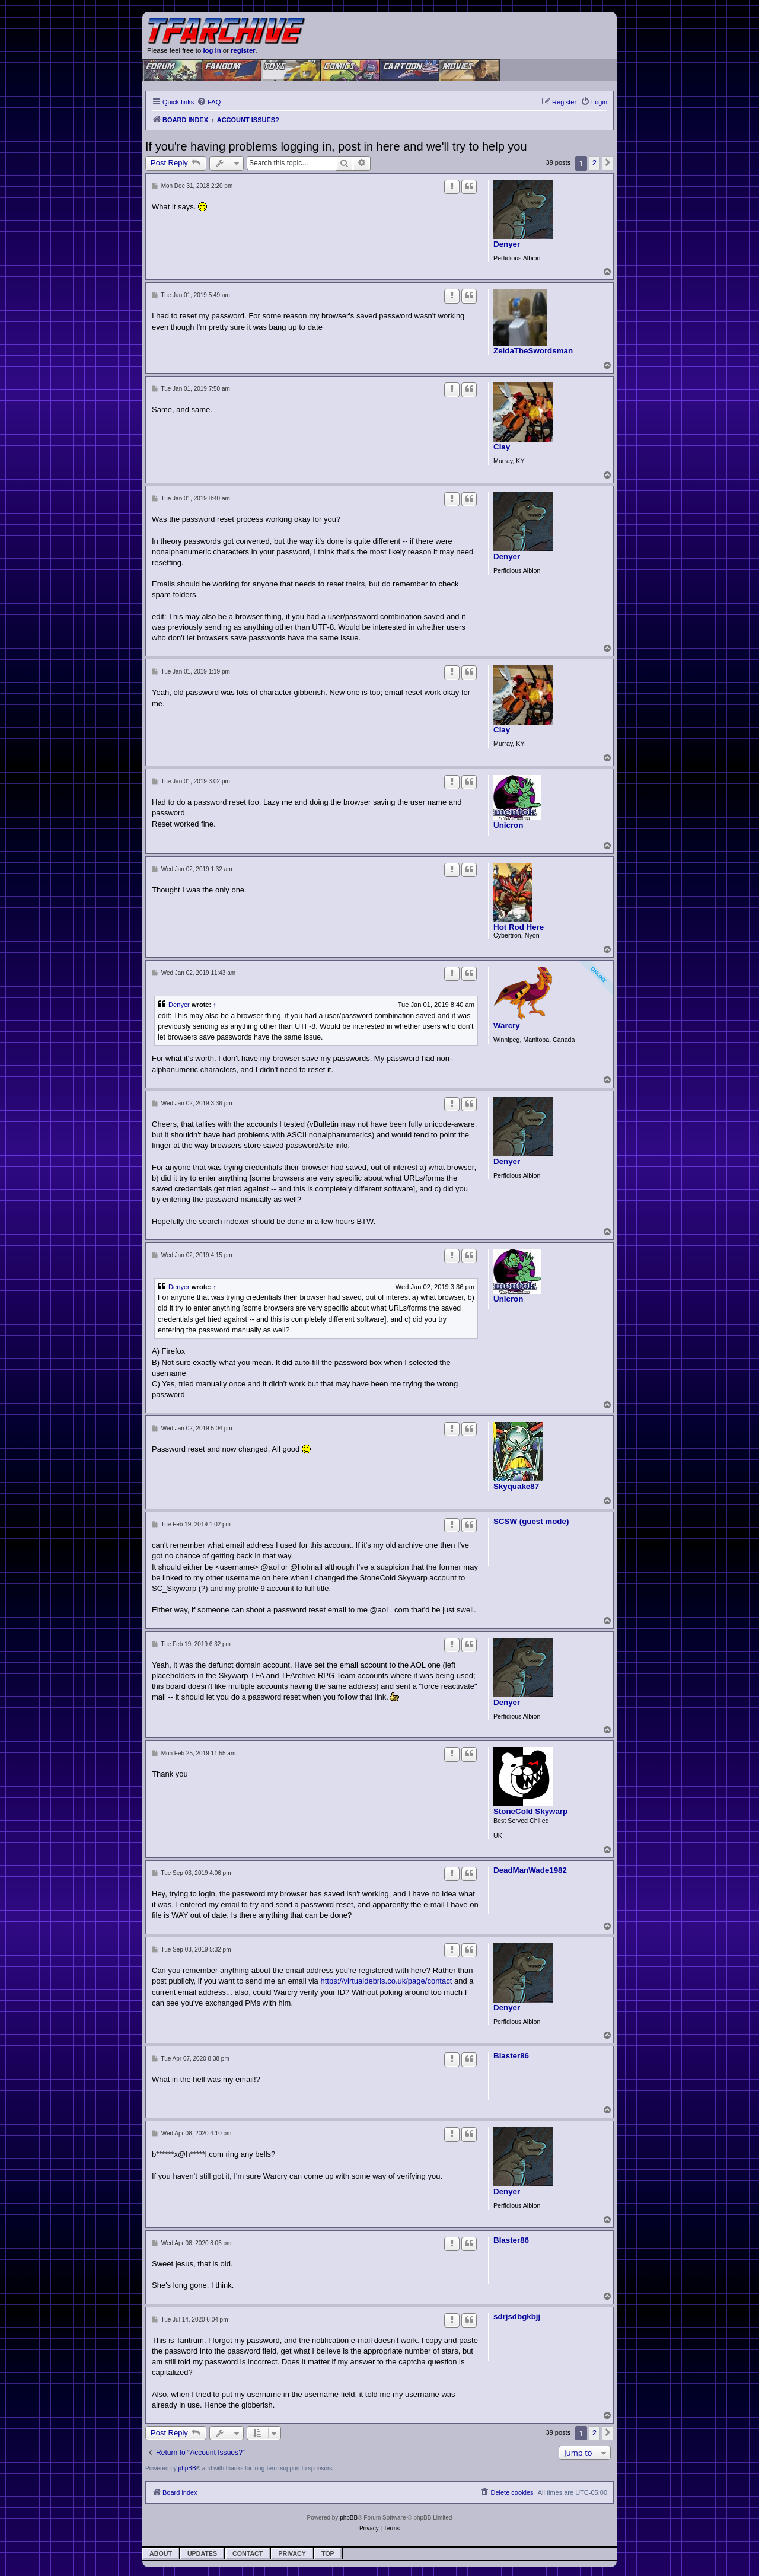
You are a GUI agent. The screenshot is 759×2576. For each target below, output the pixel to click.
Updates (202, 2553)
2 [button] (594, 162)
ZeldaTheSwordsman (533, 351)
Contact (247, 2553)
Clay (501, 446)
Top (327, 2553)
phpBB (187, 2468)
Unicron (508, 825)
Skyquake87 (516, 1486)
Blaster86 (511, 2055)
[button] (608, 163)
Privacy (292, 2553)
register (243, 50)
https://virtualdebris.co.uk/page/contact (386, 1980)
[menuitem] (209, 102)
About (160, 2553)
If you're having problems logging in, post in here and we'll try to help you (336, 146)
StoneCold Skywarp (530, 1811)
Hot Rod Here (518, 927)
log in (212, 50)
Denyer (506, 244)
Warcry (506, 1025)
